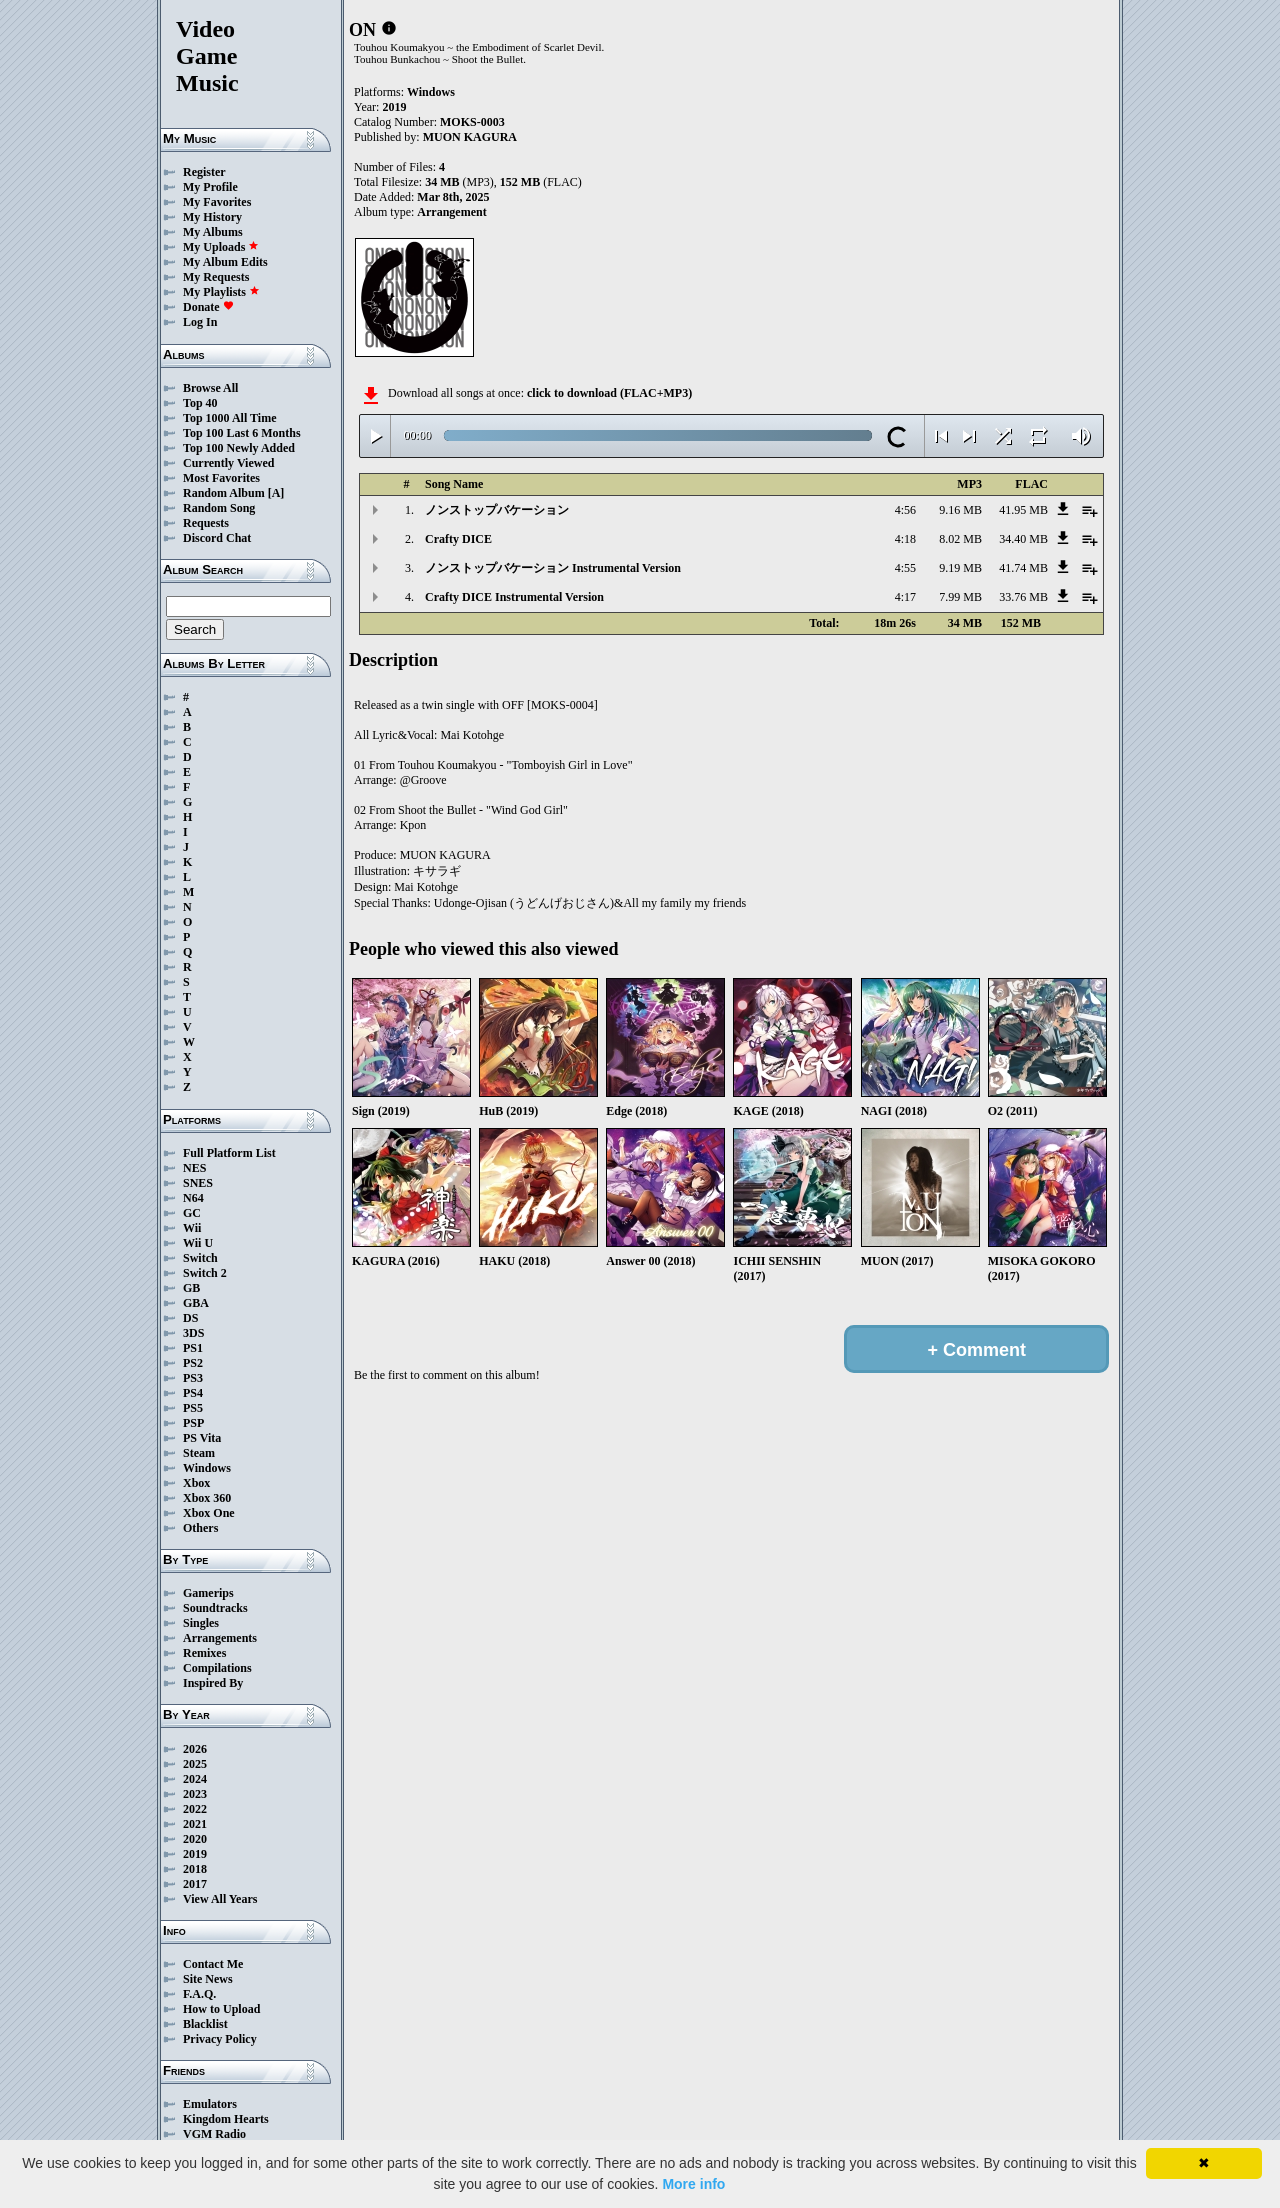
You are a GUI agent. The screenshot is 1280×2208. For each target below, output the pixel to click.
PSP (193, 1423)
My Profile (210, 187)
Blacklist (205, 2024)
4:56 (905, 510)
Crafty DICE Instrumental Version (514, 597)
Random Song (219, 508)
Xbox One (209, 1513)
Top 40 (200, 403)
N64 (193, 1198)
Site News (208, 1979)
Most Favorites (221, 478)
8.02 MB (960, 539)
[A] (276, 493)
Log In (200, 322)
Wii (192, 1228)
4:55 (905, 568)
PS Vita (202, 1438)
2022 (195, 1809)
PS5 (193, 1408)
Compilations (217, 1668)
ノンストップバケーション (497, 510)
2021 (195, 1824)
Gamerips (208, 1593)
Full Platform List (229, 1153)
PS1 (193, 1348)
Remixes (204, 1653)
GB (191, 1288)
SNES (198, 1183)
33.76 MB (1023, 597)
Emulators (210, 2104)
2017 (195, 1884)
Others (200, 1528)
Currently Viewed (228, 463)
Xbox (196, 1483)
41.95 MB (1023, 510)
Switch (200, 1258)
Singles (201, 1623)
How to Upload (221, 2009)
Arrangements (220, 1638)
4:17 (905, 597)
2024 (195, 1779)
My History (212, 217)
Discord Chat (217, 538)
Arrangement (451, 212)
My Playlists (221, 292)
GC (192, 1213)
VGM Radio (214, 2134)
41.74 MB (1023, 568)
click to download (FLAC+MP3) (609, 393)
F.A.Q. (199, 1994)
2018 (195, 1869)
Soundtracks (215, 1608)
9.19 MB (960, 568)
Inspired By (213, 1683)
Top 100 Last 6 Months (242, 433)
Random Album (224, 493)
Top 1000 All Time (229, 418)
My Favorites (217, 202)
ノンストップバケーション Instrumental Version (553, 568)
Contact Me (213, 1964)
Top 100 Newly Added (239, 448)
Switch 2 (205, 1273)
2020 (195, 1839)
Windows (207, 1468)
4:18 (905, 539)
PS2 (193, 1363)
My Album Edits (225, 262)
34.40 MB (1023, 539)
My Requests (216, 277)
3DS (193, 1333)
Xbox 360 (207, 1498)
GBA (196, 1303)
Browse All (210, 388)
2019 (195, 1854)
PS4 (193, 1393)
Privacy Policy (220, 2039)
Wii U (198, 1243)
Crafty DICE (458, 539)
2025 (195, 1764)
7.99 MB (960, 597)
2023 (195, 1794)
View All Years (220, 1899)
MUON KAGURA (470, 137)
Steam (199, 1453)
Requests (206, 523)
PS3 (193, 1378)
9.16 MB (960, 510)
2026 (195, 1749)
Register (204, 172)
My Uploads (221, 247)
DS (190, 1318)
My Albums (213, 232)
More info (693, 2184)
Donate (208, 307)
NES (194, 1168)
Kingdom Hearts (226, 2119)
